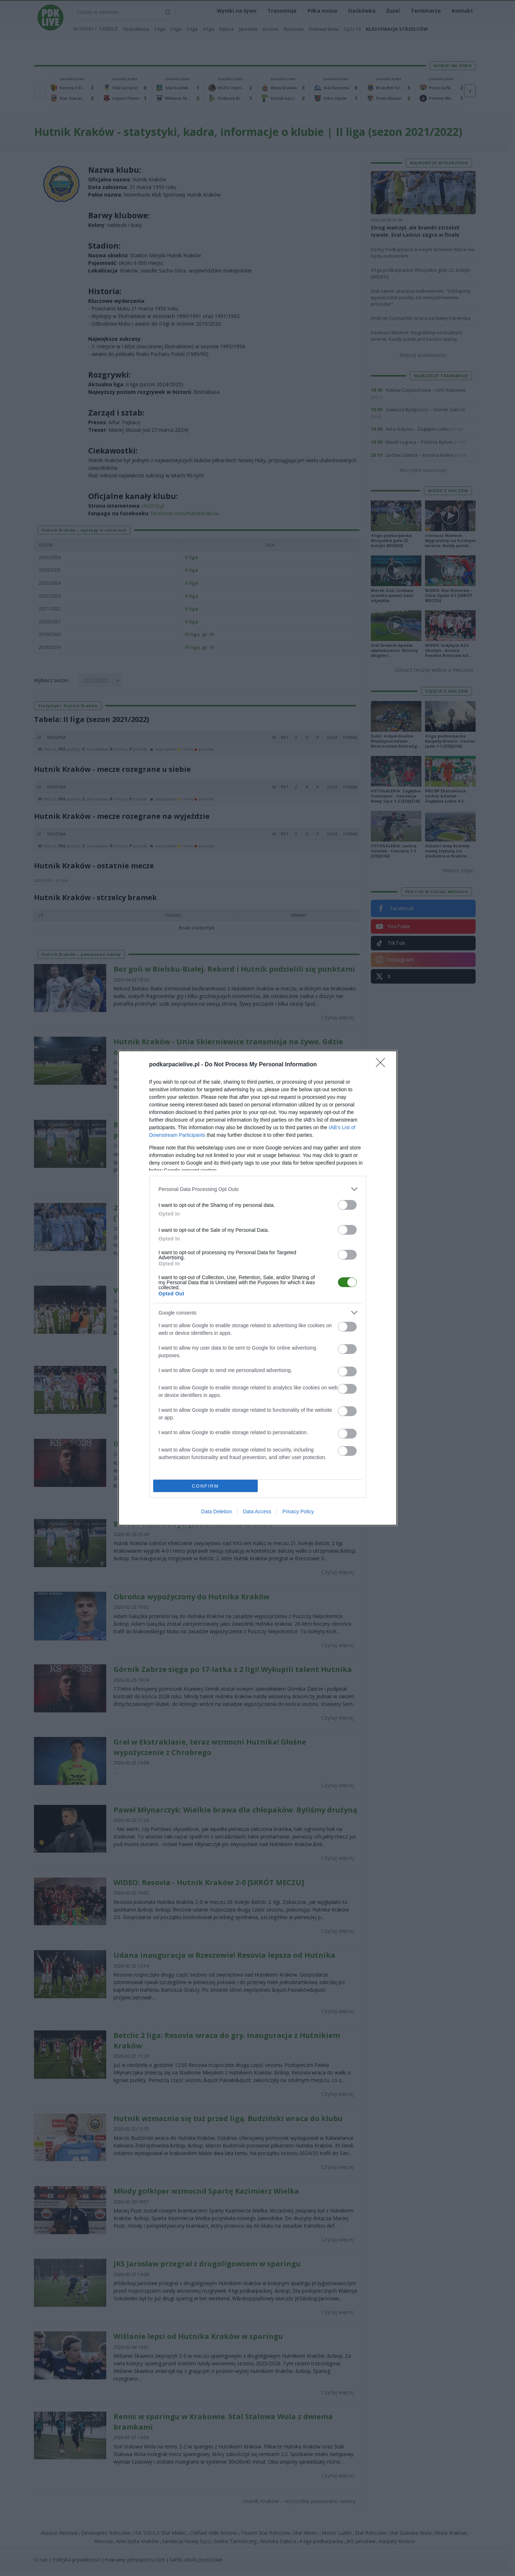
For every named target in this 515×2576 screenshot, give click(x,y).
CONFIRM (205, 1486)
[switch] (347, 1205)
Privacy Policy (298, 1511)
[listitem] (258, 1189)
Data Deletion (216, 1511)
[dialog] (258, 1288)
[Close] (383, 1065)
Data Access (257, 1511)
